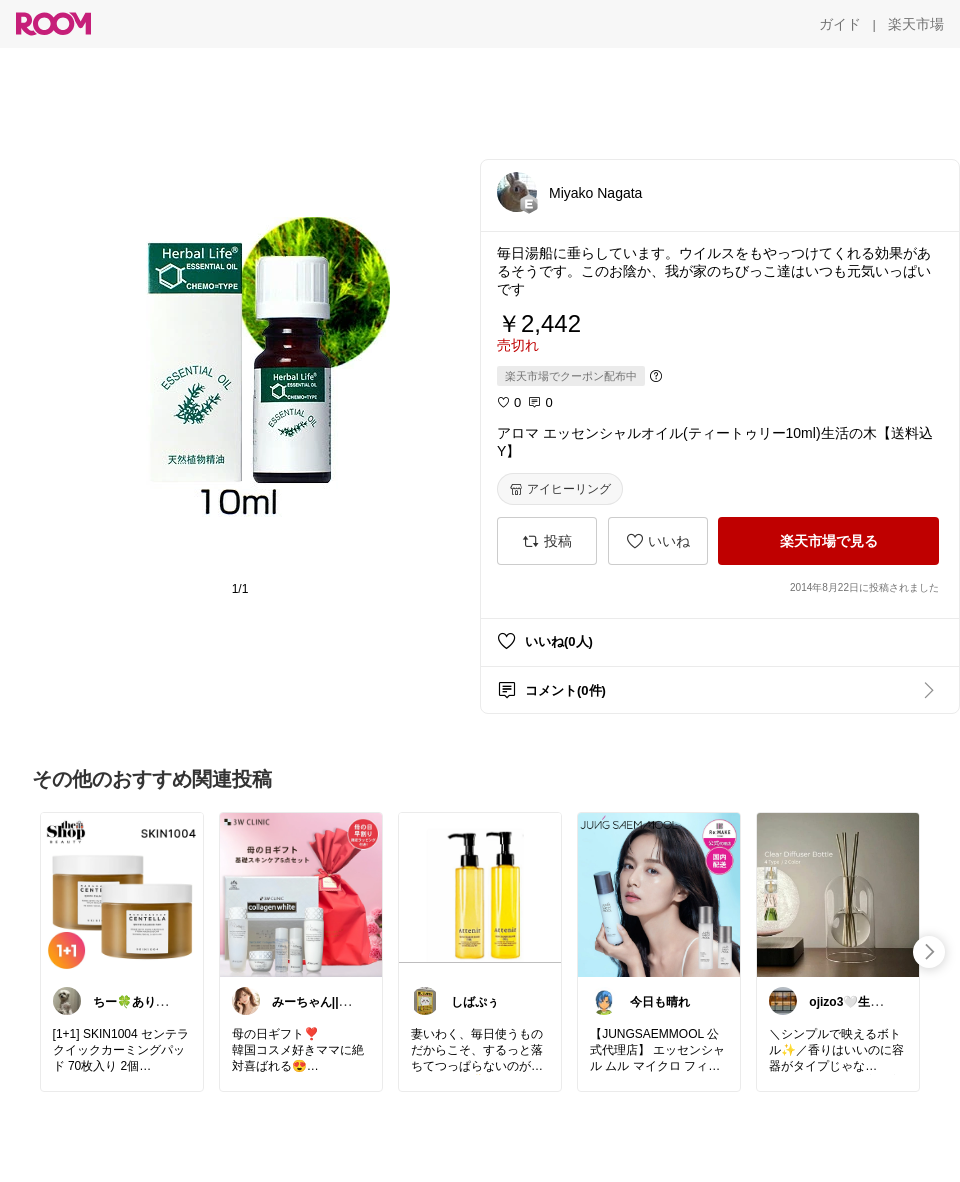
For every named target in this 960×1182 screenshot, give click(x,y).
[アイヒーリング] (560, 489)
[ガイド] (840, 24)
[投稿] (547, 541)
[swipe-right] (929, 952)
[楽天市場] (916, 24)
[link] (122, 894)
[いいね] (658, 541)
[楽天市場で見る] (828, 541)
